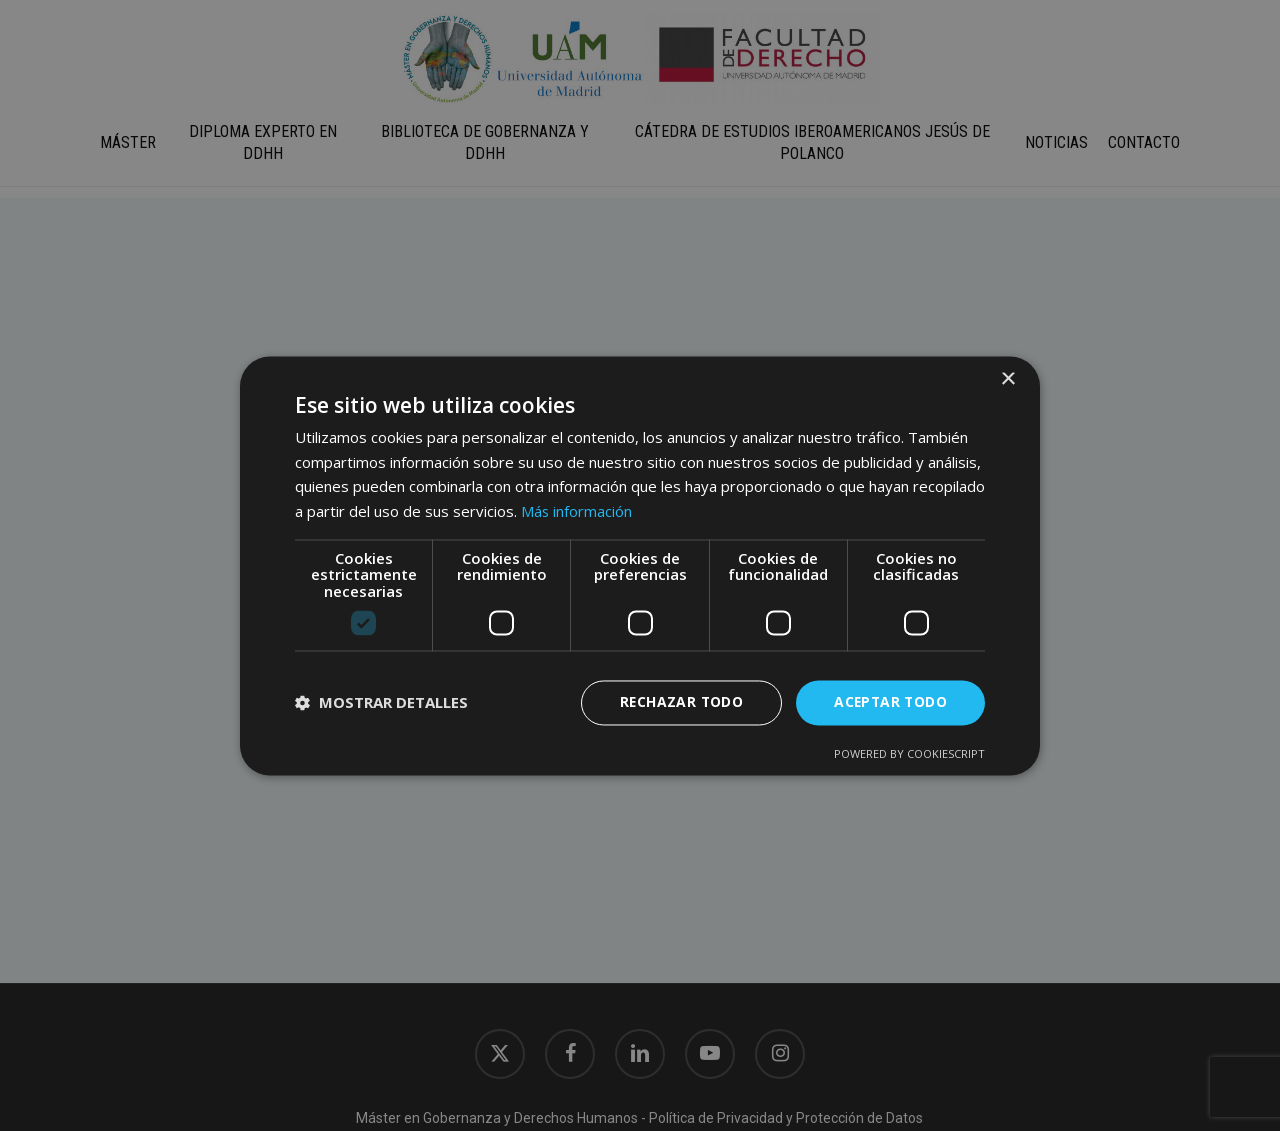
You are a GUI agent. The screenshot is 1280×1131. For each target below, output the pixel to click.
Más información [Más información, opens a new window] (577, 511)
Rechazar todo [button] (677, 702)
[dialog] (640, 565)
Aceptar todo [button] (889, 702)
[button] (381, 703)
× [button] (1007, 379)
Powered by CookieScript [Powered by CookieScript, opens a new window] (909, 753)
